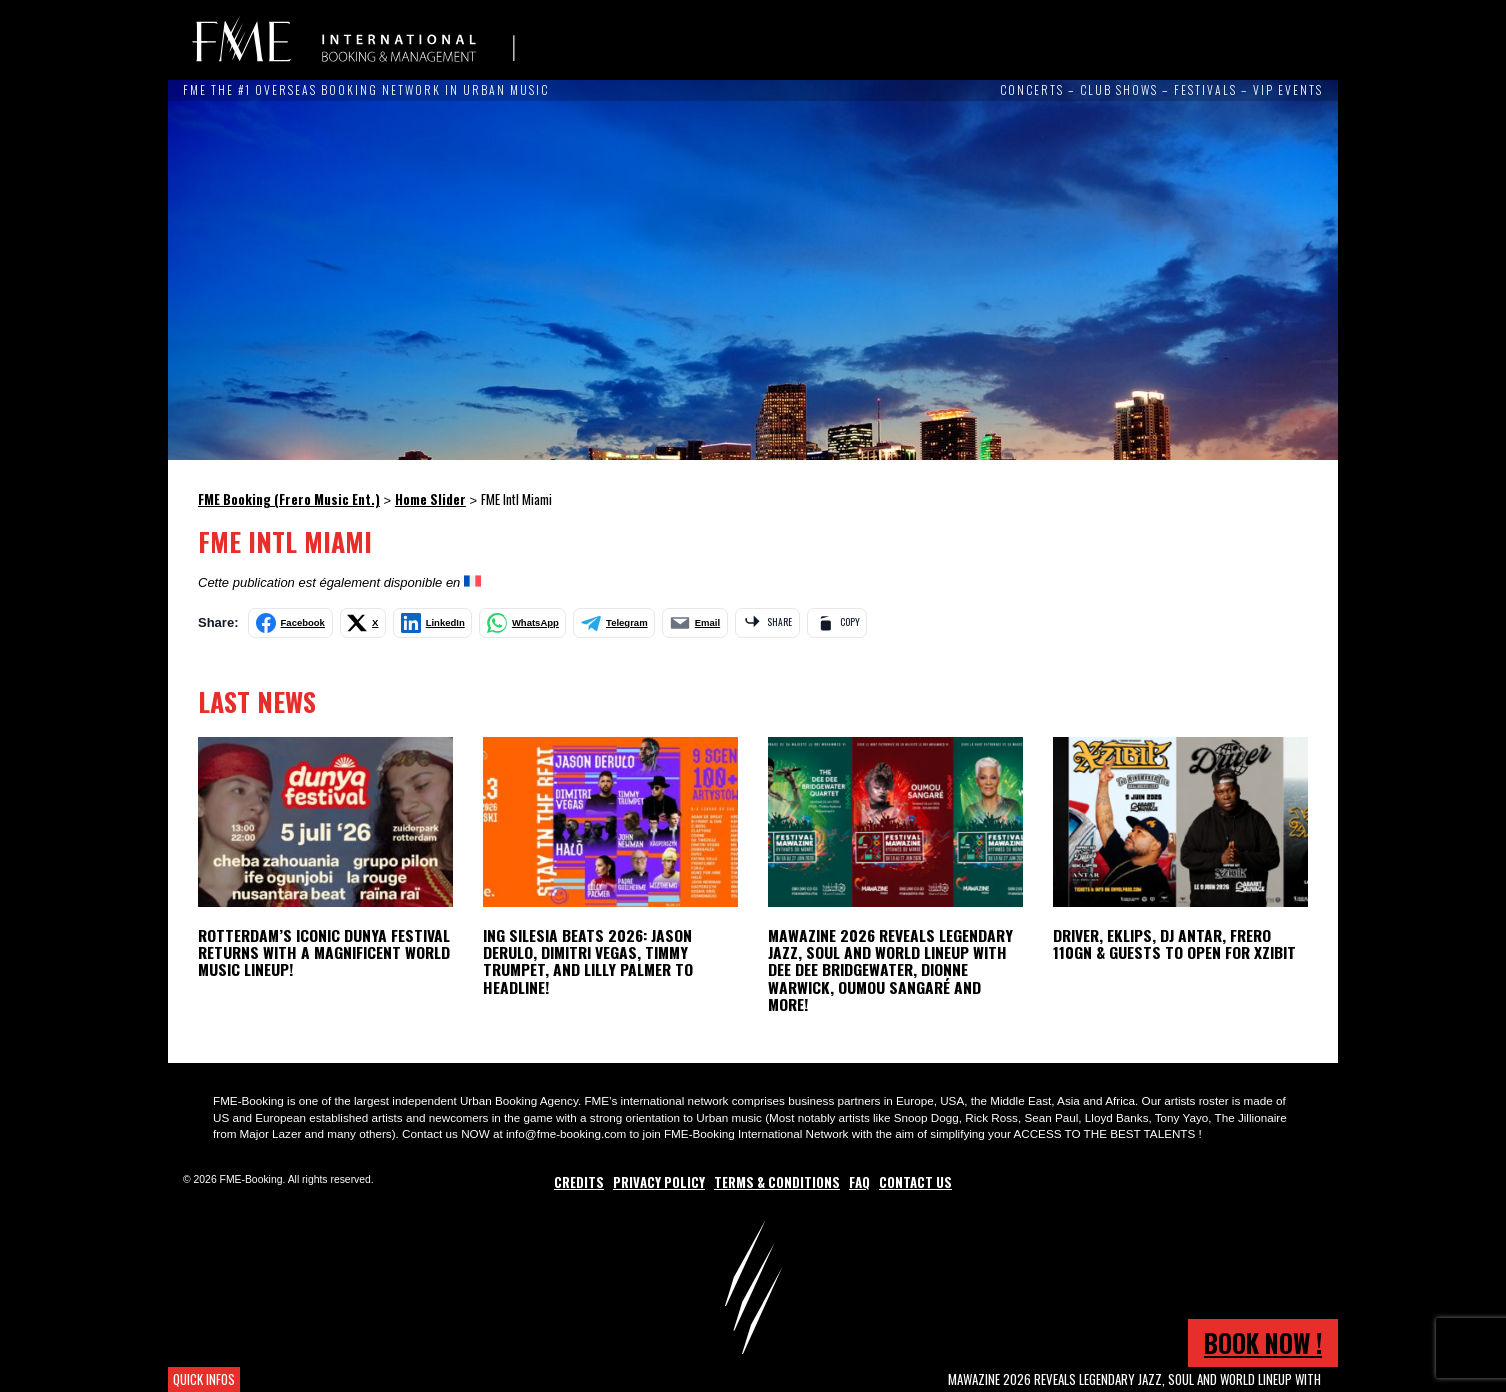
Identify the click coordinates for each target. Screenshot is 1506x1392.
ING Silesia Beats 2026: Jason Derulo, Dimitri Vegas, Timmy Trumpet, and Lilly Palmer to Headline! (588, 960)
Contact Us (915, 1182)
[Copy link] (837, 623)
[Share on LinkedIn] (432, 623)
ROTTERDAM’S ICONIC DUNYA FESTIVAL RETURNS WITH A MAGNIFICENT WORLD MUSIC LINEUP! (324, 952)
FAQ (859, 1182)
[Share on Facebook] (290, 623)
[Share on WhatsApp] (522, 623)
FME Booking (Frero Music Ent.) (353, 40)
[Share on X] (363, 623)
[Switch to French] (472, 582)
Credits (579, 1182)
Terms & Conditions (777, 1182)
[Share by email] (695, 623)
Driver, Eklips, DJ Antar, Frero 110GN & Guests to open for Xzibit (1174, 943)
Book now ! (1263, 1342)
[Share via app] (767, 623)
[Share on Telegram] (614, 623)
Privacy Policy (659, 1182)
